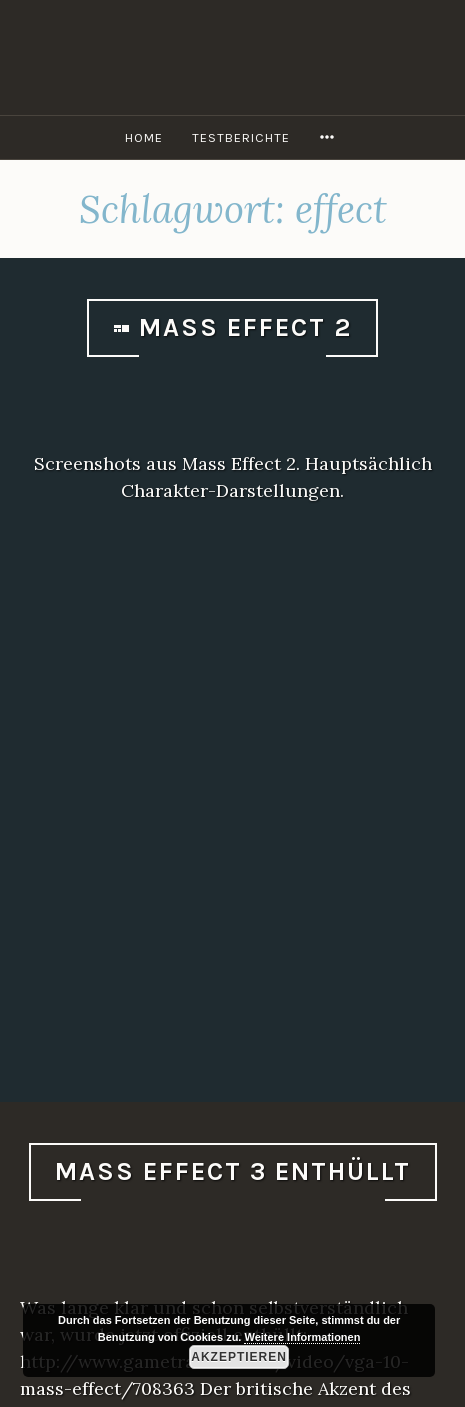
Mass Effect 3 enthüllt (233, 1171)
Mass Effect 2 (245, 327)
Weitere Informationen (302, 1337)
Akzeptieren (239, 1357)
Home (144, 137)
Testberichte (241, 137)
